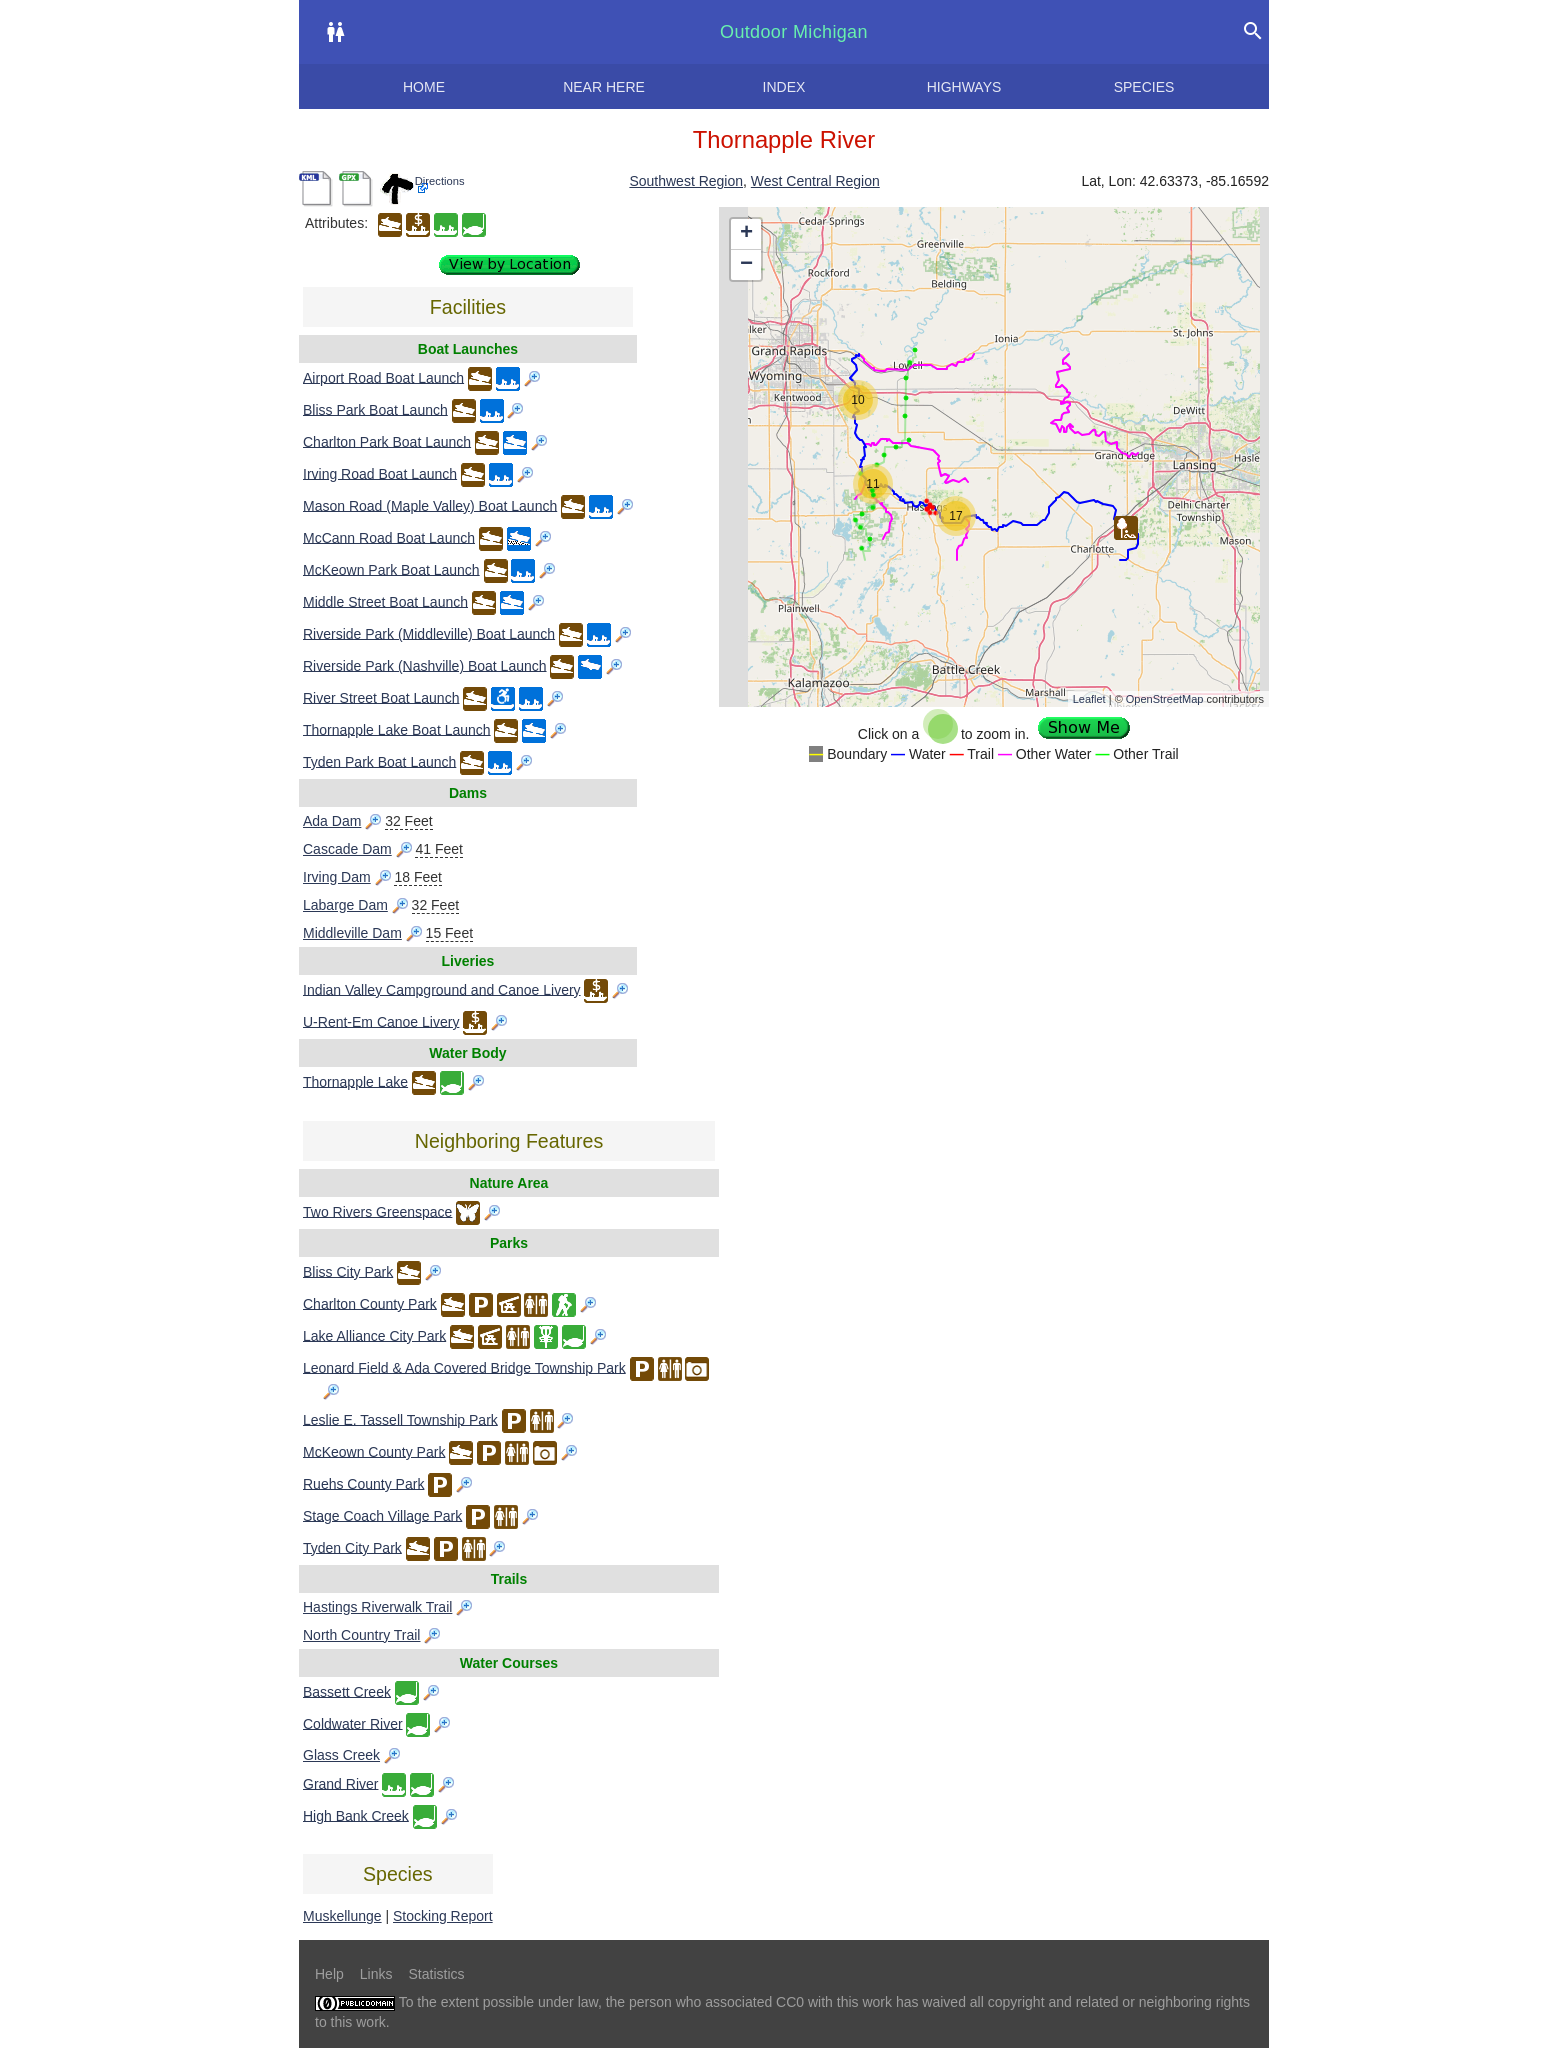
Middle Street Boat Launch (385, 601)
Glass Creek (341, 1755)
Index (784, 87)
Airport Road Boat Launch (383, 377)
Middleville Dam (352, 933)
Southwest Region (686, 181)
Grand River (340, 1783)
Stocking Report (443, 1916)
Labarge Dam (345, 905)
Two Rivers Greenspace (377, 1211)
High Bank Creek (356, 1815)
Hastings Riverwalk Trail (377, 1607)
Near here (604, 87)
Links (376, 1974)
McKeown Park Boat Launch (391, 569)
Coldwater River (353, 1723)
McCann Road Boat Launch (389, 537)
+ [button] (746, 234)
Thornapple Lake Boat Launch (397, 729)
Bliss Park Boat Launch (375, 409)
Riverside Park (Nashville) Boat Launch (425, 665)
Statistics (436, 1974)
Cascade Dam (347, 849)
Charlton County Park (370, 1303)
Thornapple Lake (355, 1081)
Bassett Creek (347, 1691)
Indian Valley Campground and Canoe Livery (442, 989)
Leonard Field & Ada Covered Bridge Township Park (464, 1367)
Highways (964, 87)
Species (1144, 87)
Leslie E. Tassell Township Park (400, 1419)
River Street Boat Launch (381, 697)
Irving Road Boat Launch (380, 473)
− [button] (746, 265)
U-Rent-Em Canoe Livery (381, 1021)
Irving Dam (337, 877)
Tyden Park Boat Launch (379, 761)
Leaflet (1089, 699)
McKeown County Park (374, 1451)
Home (424, 87)
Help (329, 1974)
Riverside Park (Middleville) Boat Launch (429, 633)
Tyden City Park (352, 1547)
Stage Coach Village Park (382, 1515)
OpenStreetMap (1165, 699)
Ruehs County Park (363, 1483)
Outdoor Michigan (794, 32)
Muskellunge (342, 1916)
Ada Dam (332, 821)
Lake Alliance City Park (374, 1335)
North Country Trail (361, 1635)
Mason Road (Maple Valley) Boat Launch (430, 505)
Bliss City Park (348, 1271)
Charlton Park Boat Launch (387, 441)
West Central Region (815, 181)
